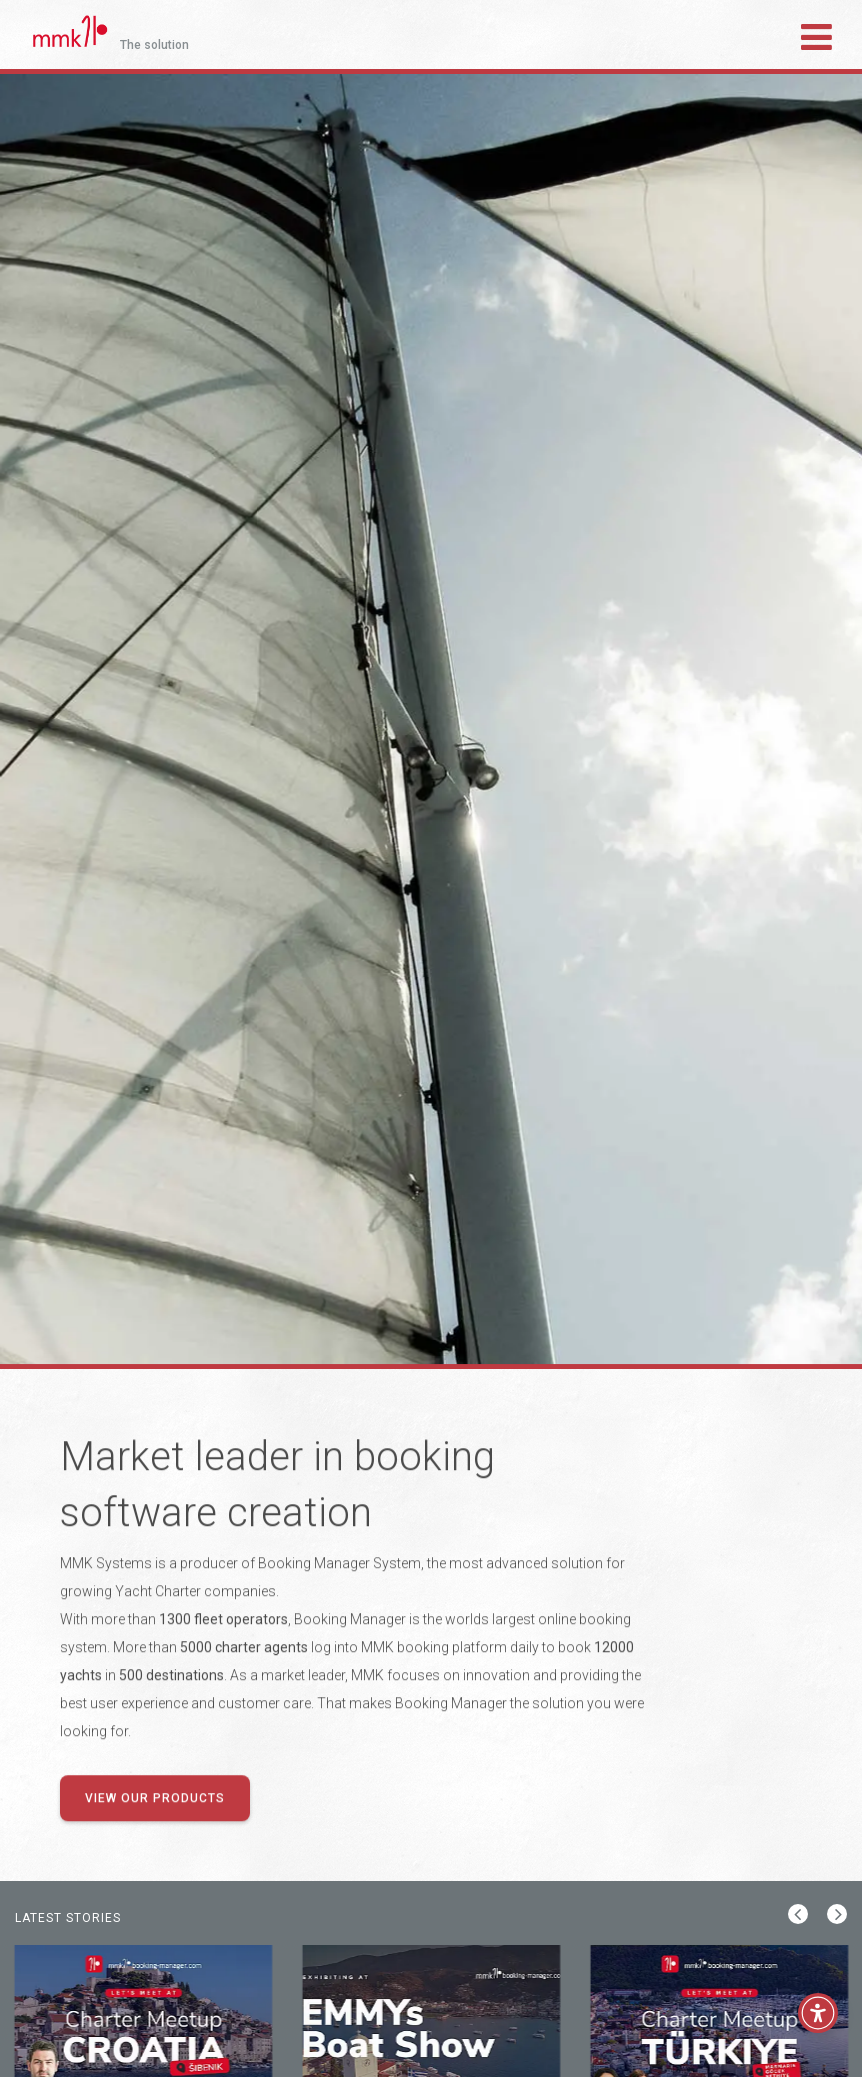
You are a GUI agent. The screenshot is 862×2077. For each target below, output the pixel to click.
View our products (155, 1799)
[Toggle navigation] (816, 34)
